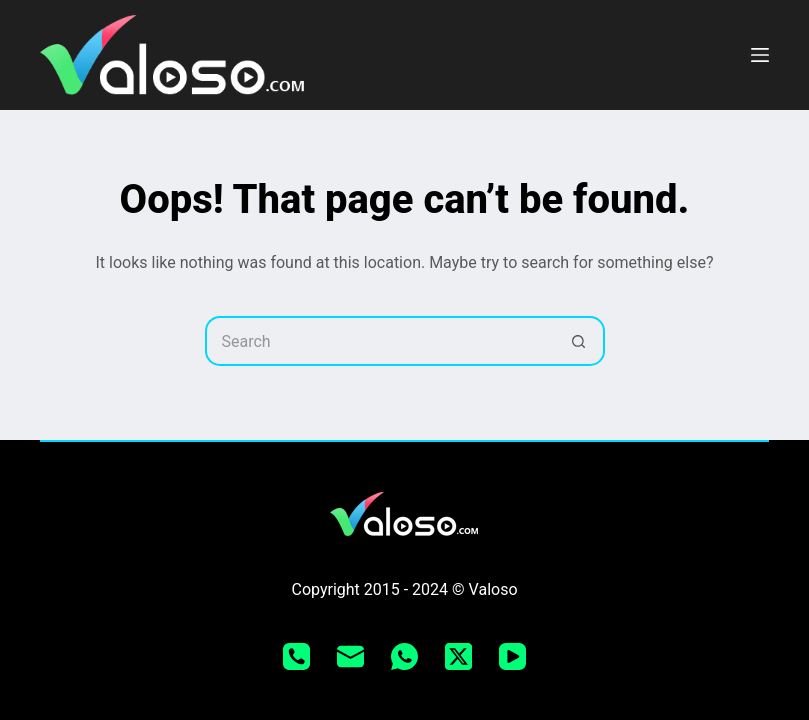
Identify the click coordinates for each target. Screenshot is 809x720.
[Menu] (760, 55)
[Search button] (580, 341)
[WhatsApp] (404, 656)
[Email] (350, 656)
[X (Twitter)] (458, 656)
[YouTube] (512, 656)
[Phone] (296, 656)
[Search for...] (380, 341)
